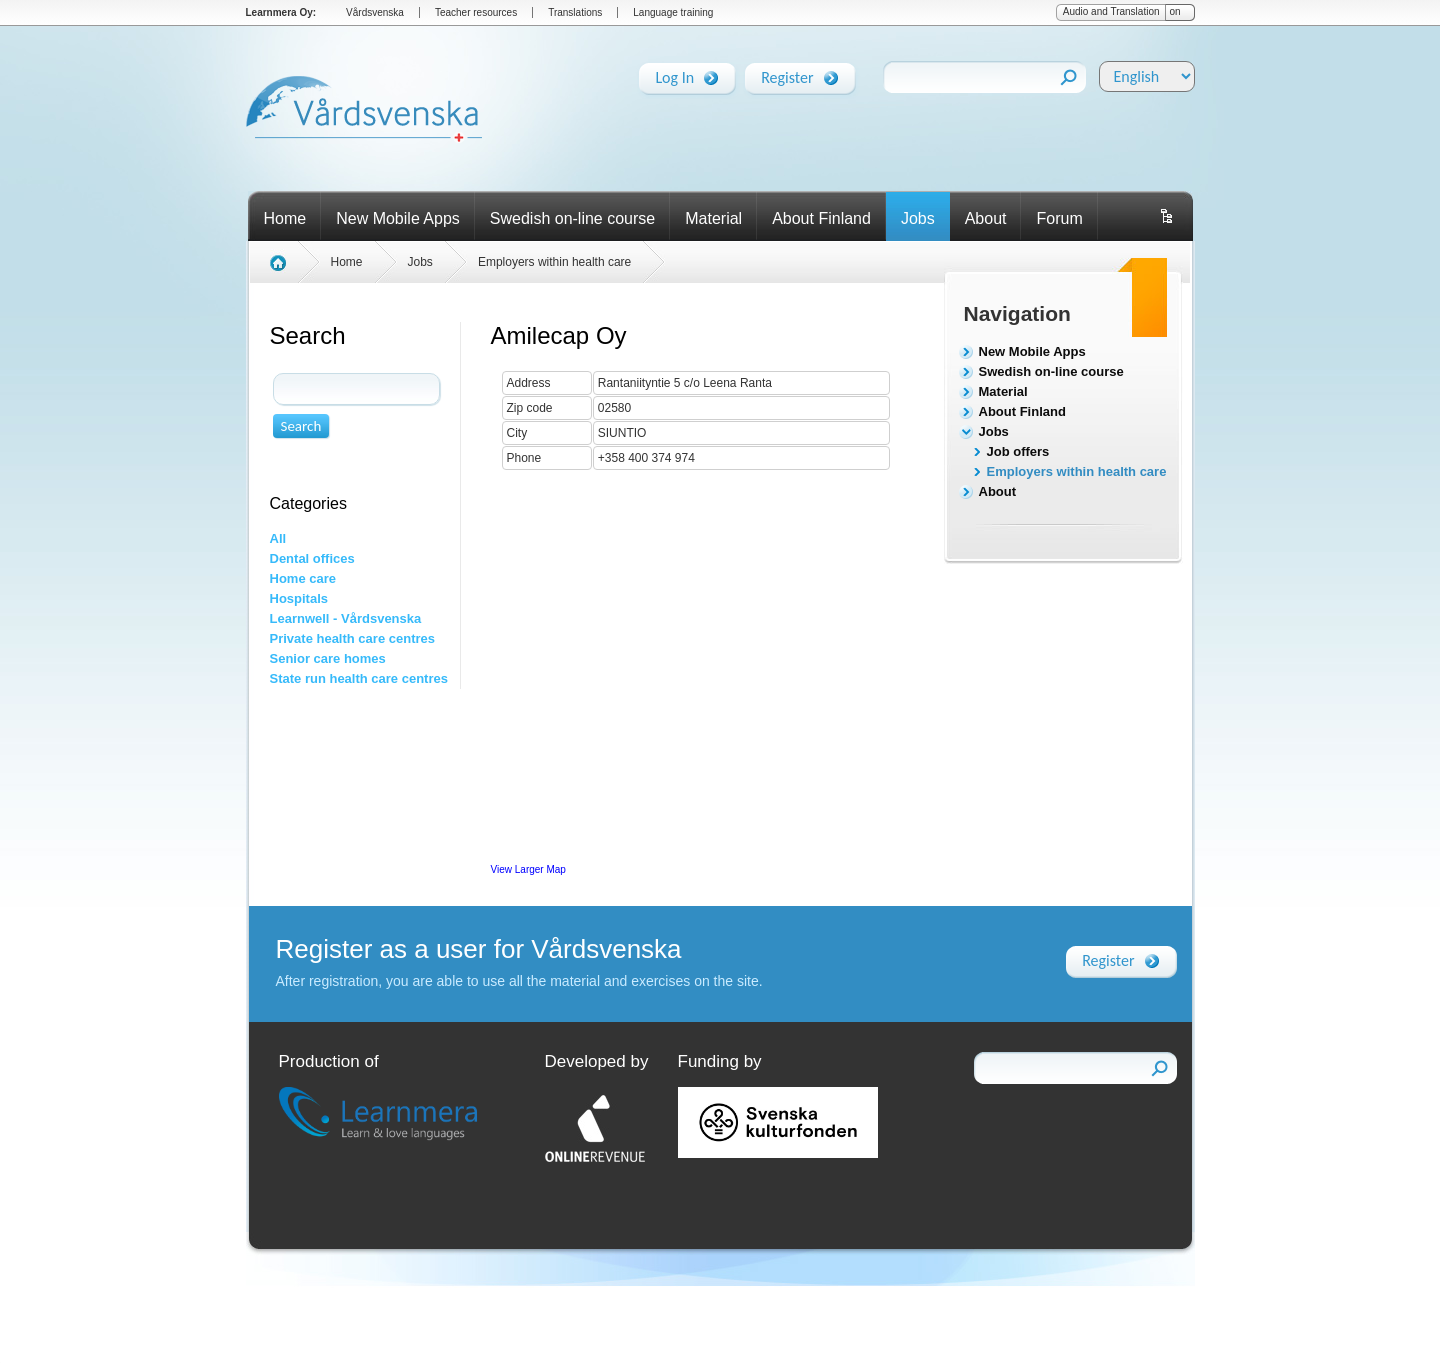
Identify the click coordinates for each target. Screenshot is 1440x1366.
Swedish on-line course (572, 218)
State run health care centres (359, 678)
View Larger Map (528, 869)
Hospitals (299, 598)
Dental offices (312, 558)
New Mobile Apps (398, 218)
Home (285, 218)
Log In (674, 74)
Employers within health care (1077, 471)
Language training (673, 12)
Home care (303, 578)
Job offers (1018, 451)
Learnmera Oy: (281, 12)
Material (713, 218)
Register (787, 74)
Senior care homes (328, 658)
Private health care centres (352, 638)
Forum (1059, 218)
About (986, 218)
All (278, 538)
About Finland (821, 218)
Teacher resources (476, 12)
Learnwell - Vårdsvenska (346, 618)
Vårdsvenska (375, 12)
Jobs (918, 218)
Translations (575, 12)
